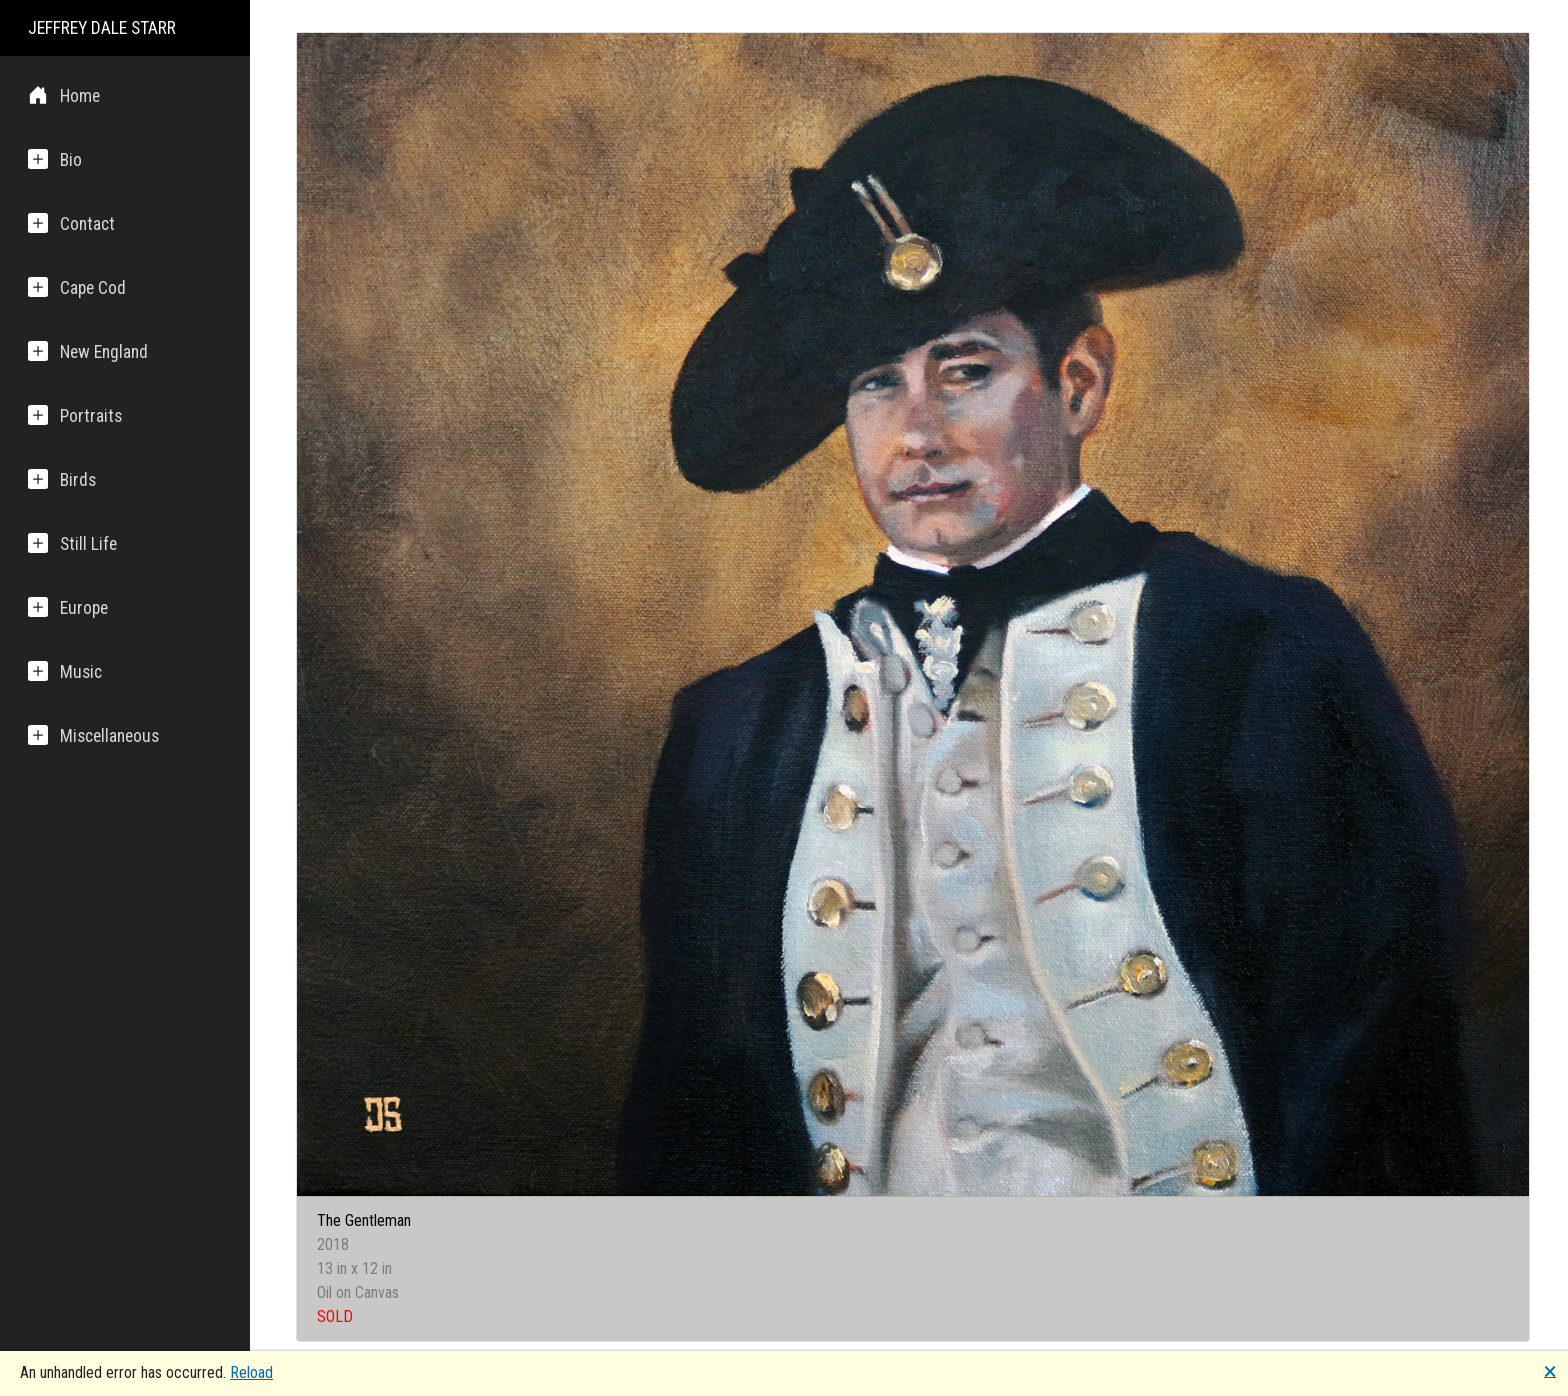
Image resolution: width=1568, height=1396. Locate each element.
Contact (71, 223)
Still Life (72, 543)
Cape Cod (77, 287)
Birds (62, 479)
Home (64, 95)
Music (65, 671)
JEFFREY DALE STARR (102, 28)
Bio (55, 159)
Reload (251, 1372)
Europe (68, 607)
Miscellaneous (93, 735)
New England (88, 351)
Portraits (75, 415)
